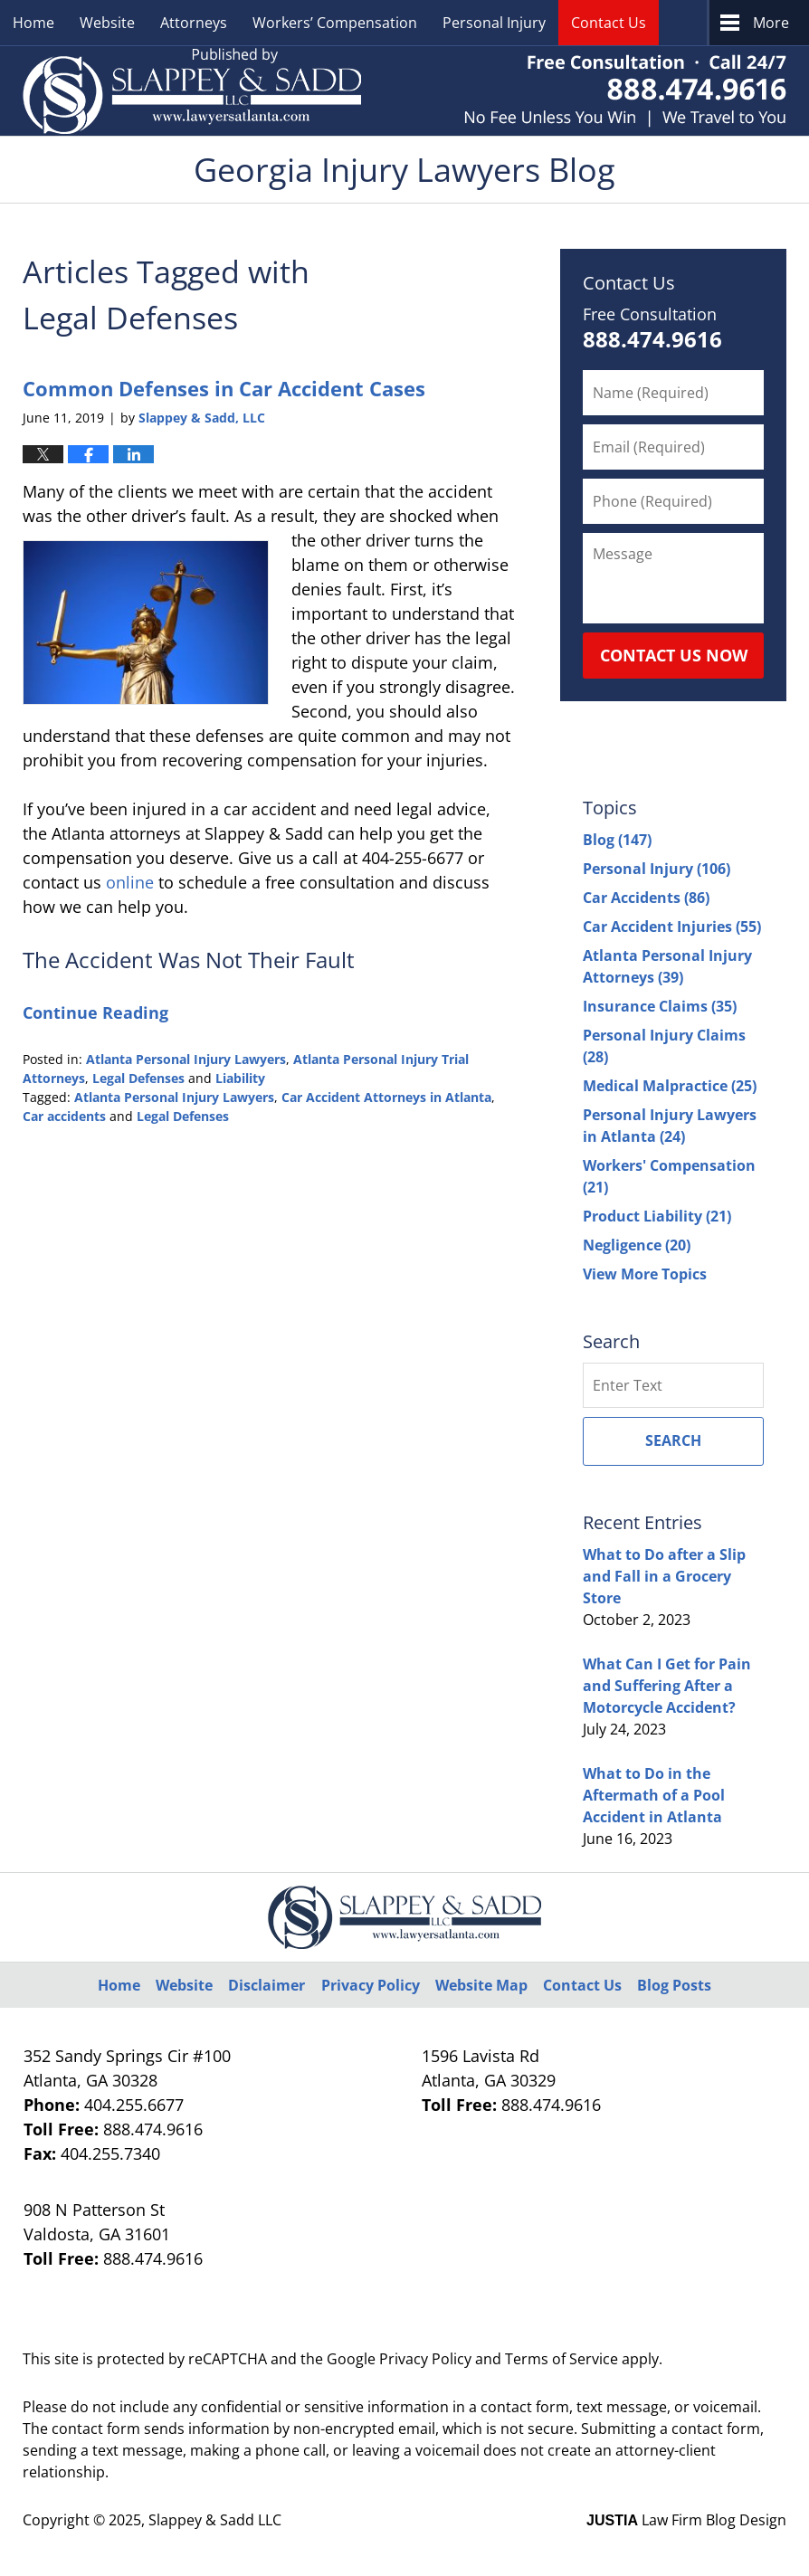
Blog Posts (674, 1985)
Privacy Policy (370, 1985)
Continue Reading (95, 1012)
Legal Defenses (138, 1078)
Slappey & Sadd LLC (214, 2520)
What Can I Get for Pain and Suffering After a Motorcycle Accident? (667, 1685)
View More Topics (645, 1274)
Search (673, 1440)
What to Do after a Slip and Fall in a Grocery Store (664, 1576)
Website (107, 23)
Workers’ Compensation (334, 23)
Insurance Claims (660, 1006)
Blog (617, 840)
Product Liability (657, 1216)
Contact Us (608, 23)
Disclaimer (266, 1985)
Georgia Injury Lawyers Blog (192, 91)
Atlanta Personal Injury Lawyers (186, 1059)
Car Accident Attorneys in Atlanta (386, 1097)
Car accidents (64, 1116)
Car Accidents (646, 898)
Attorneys (193, 23)
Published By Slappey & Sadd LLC (625, 91)
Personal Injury (494, 23)
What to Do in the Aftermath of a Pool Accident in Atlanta (654, 1795)
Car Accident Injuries (672, 926)
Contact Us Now (673, 655)
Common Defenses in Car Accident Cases (224, 388)
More (771, 23)
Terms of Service (561, 2359)
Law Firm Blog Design (686, 2520)
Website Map (481, 1985)
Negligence (636, 1245)
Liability (240, 1078)
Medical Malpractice (670, 1086)
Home (33, 23)
